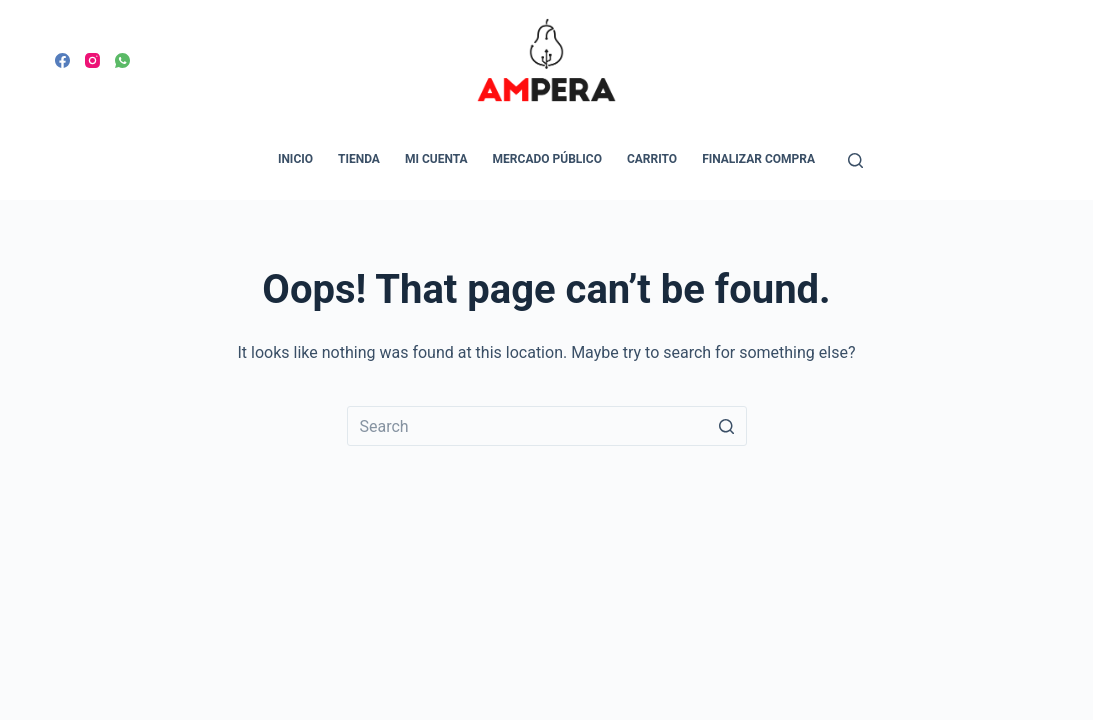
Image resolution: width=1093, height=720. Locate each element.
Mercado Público (547, 159)
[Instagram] (92, 60)
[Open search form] (855, 160)
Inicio (295, 159)
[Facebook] (62, 60)
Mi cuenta (436, 159)
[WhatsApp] (122, 60)
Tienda (359, 159)
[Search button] (727, 426)
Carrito (652, 159)
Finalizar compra (758, 159)
